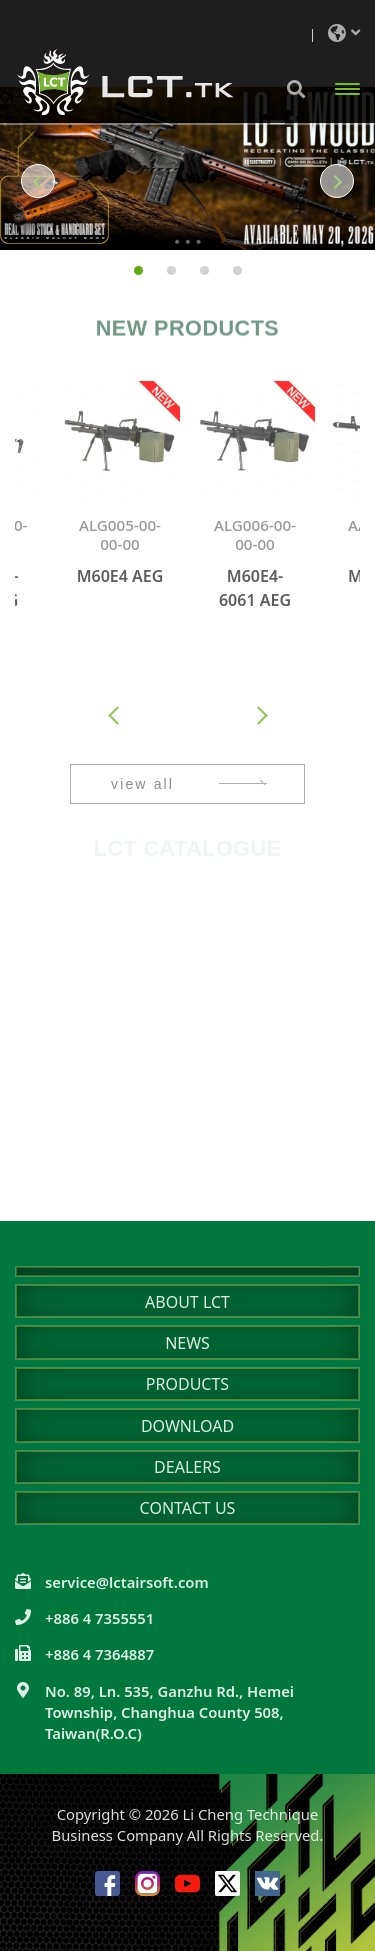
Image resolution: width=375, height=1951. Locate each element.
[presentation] (115, 716)
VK (267, 1883)
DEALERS (187, 1467)
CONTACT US (188, 1508)
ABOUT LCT (187, 1302)
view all (142, 784)
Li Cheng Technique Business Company (125, 82)
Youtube (187, 1883)
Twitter (227, 1883)
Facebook (107, 1883)
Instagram (147, 1883)
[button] (27, 181)
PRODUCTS (187, 1384)
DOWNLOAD (187, 1426)
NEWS (187, 1343)
